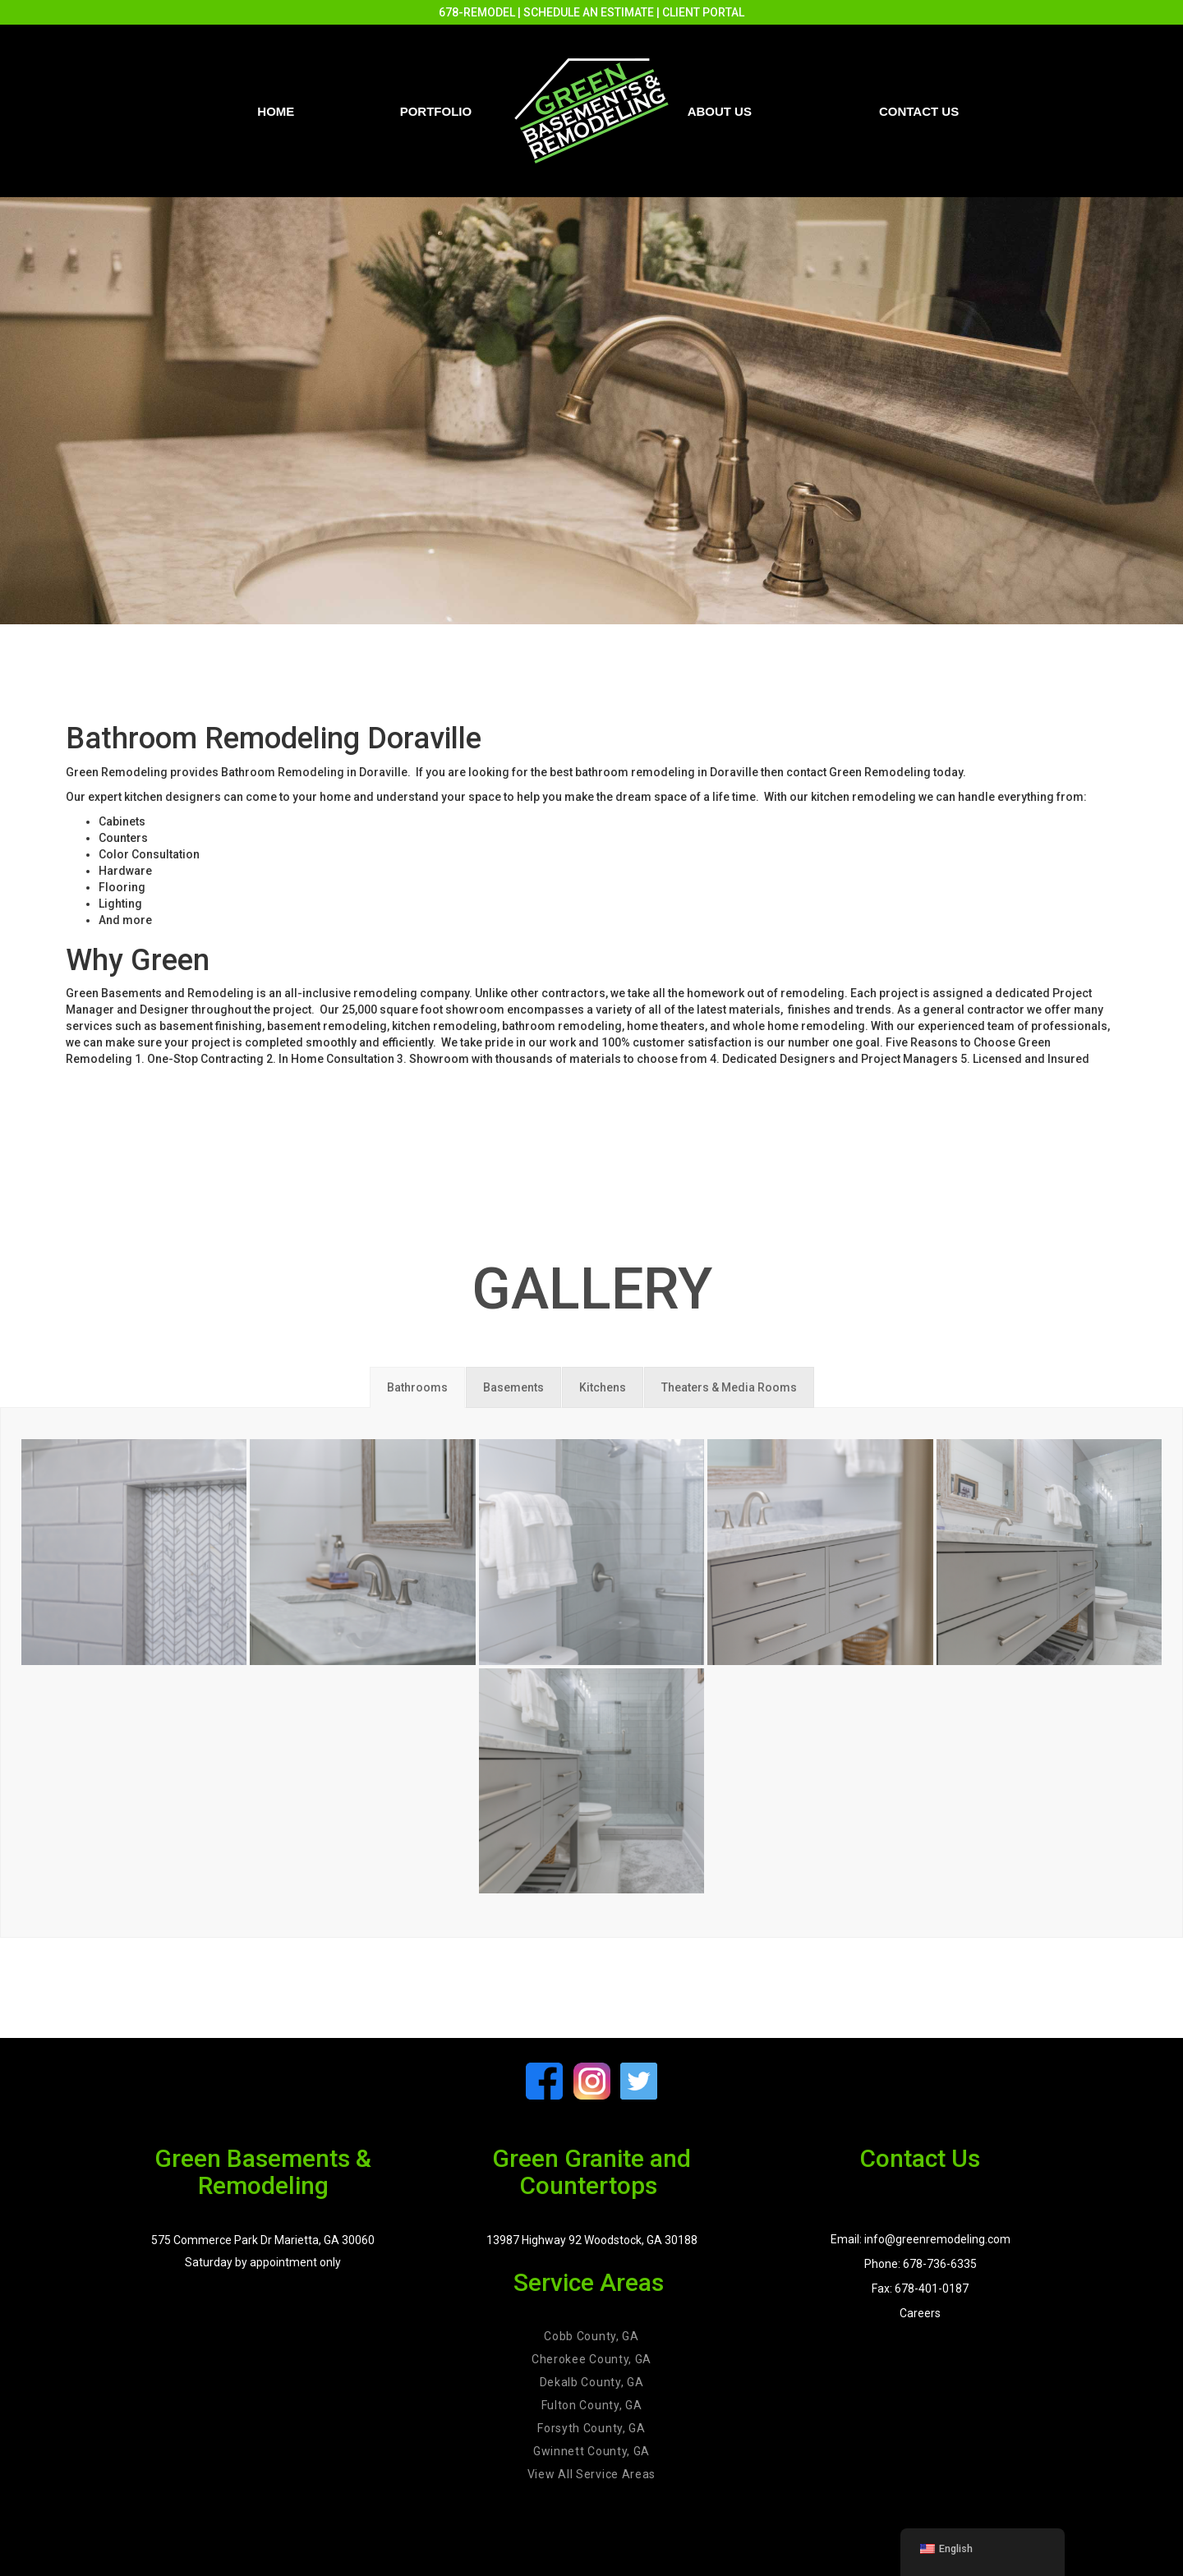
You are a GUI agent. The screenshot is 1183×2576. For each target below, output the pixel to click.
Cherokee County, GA (591, 2359)
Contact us (919, 111)
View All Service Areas (591, 2474)
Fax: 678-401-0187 (920, 2288)
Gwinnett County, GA (591, 2451)
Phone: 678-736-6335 (920, 2263)
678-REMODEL (477, 12)
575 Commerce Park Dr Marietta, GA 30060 (263, 2240)
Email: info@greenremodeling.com (920, 2239)
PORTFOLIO (436, 111)
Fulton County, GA (591, 2405)
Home (275, 111)
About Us (720, 111)
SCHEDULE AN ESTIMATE (588, 12)
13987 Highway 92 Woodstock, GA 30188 (591, 2240)
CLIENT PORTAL (703, 12)
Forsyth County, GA (591, 2428)
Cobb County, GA (591, 2336)
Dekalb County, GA (592, 2382)
